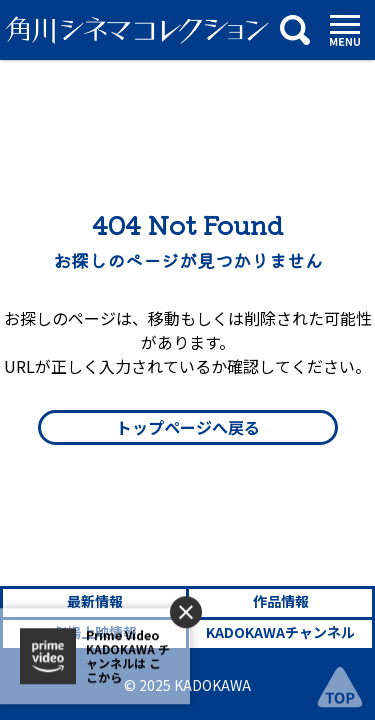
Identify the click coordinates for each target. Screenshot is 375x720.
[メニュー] (345, 30)
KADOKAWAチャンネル (280, 632)
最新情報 (95, 601)
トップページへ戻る (188, 427)
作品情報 (281, 601)
